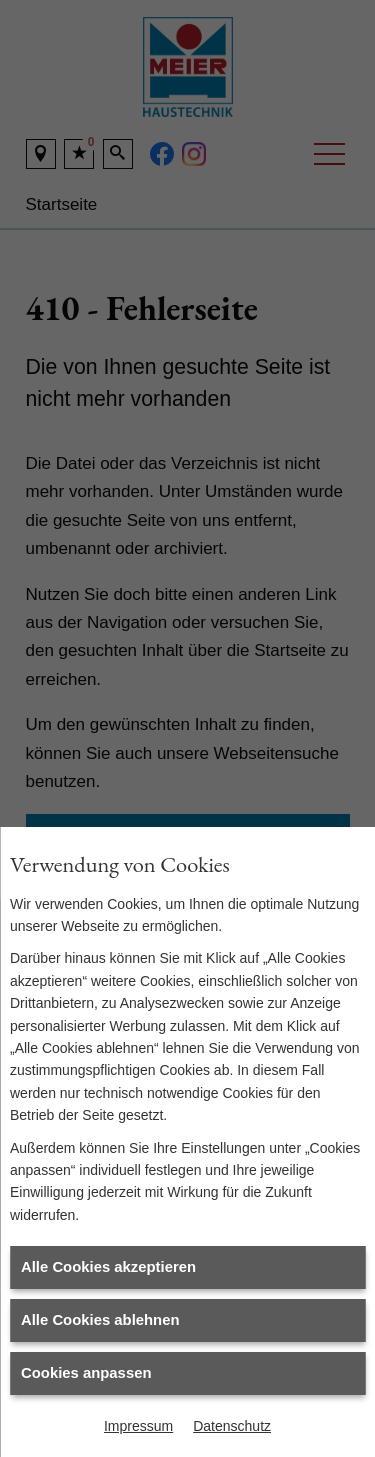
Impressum (138, 1426)
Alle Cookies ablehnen (100, 1320)
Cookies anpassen (86, 1373)
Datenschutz (232, 1426)
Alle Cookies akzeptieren (108, 1267)
